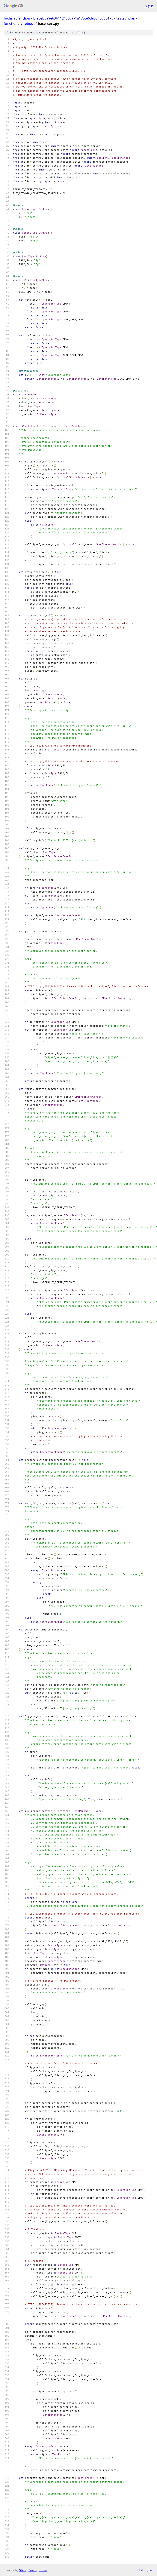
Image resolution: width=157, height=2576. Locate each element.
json (150, 2570)
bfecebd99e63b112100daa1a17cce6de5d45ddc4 (71, 18)
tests (120, 18)
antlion (24, 18)
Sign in (149, 6)
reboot (29, 23)
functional (12, 23)
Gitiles (22, 2570)
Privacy (32, 2570)
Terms (43, 2570)
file (81, 32)
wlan (131, 18)
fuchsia (9, 18)
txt (141, 2570)
